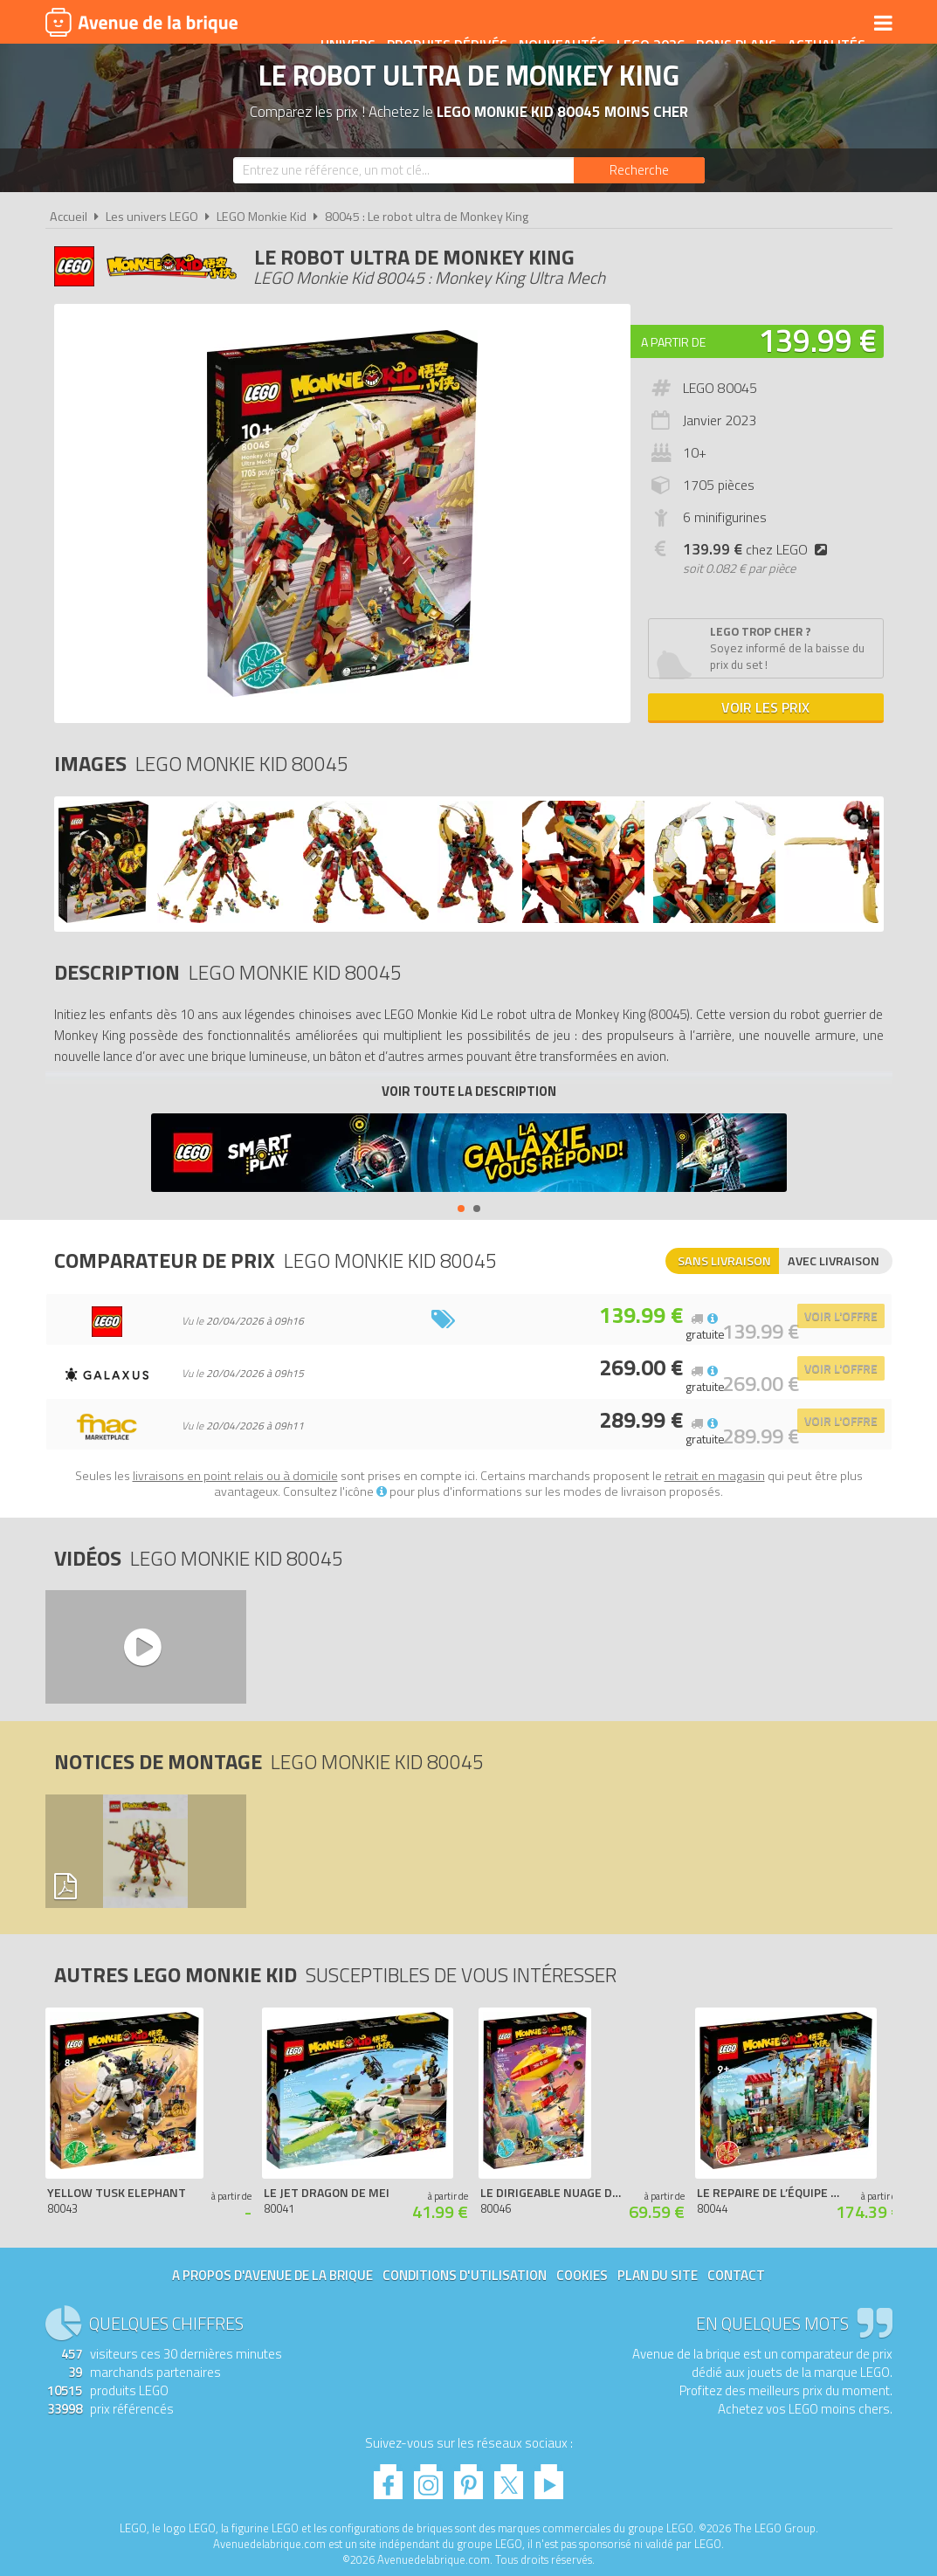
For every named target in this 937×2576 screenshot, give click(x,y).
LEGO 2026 (638, 23)
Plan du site (657, 2275)
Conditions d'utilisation (464, 2275)
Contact (736, 2275)
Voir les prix (765, 707)
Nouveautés (549, 23)
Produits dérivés (435, 23)
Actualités (814, 23)
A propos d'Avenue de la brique (272, 2275)
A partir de (673, 342)
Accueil (68, 216)
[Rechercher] (639, 170)
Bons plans (724, 23)
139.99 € (817, 340)
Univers (335, 23)
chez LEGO (758, 549)
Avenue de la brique (141, 22)
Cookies (582, 2275)
